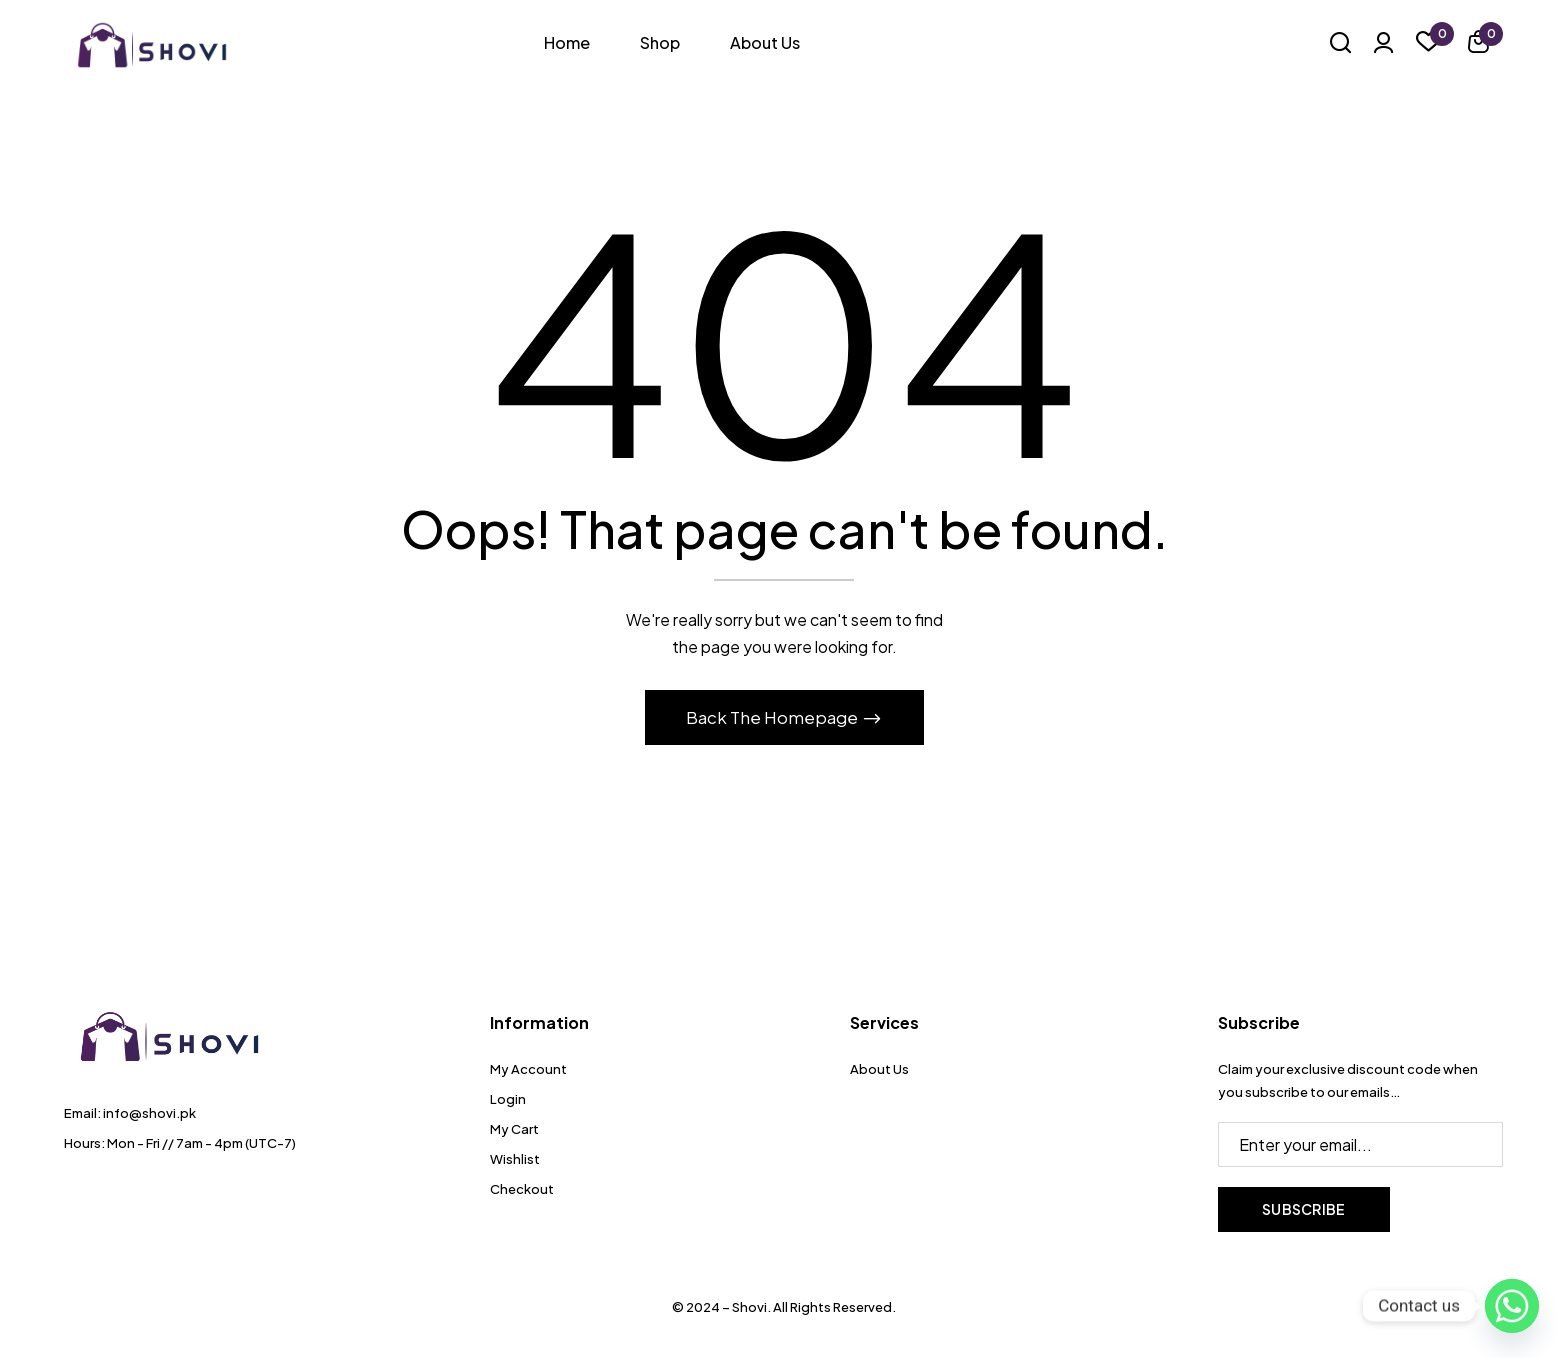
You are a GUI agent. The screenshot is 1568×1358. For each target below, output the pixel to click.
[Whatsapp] (1512, 1306)
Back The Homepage (773, 717)
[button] (1478, 44)
